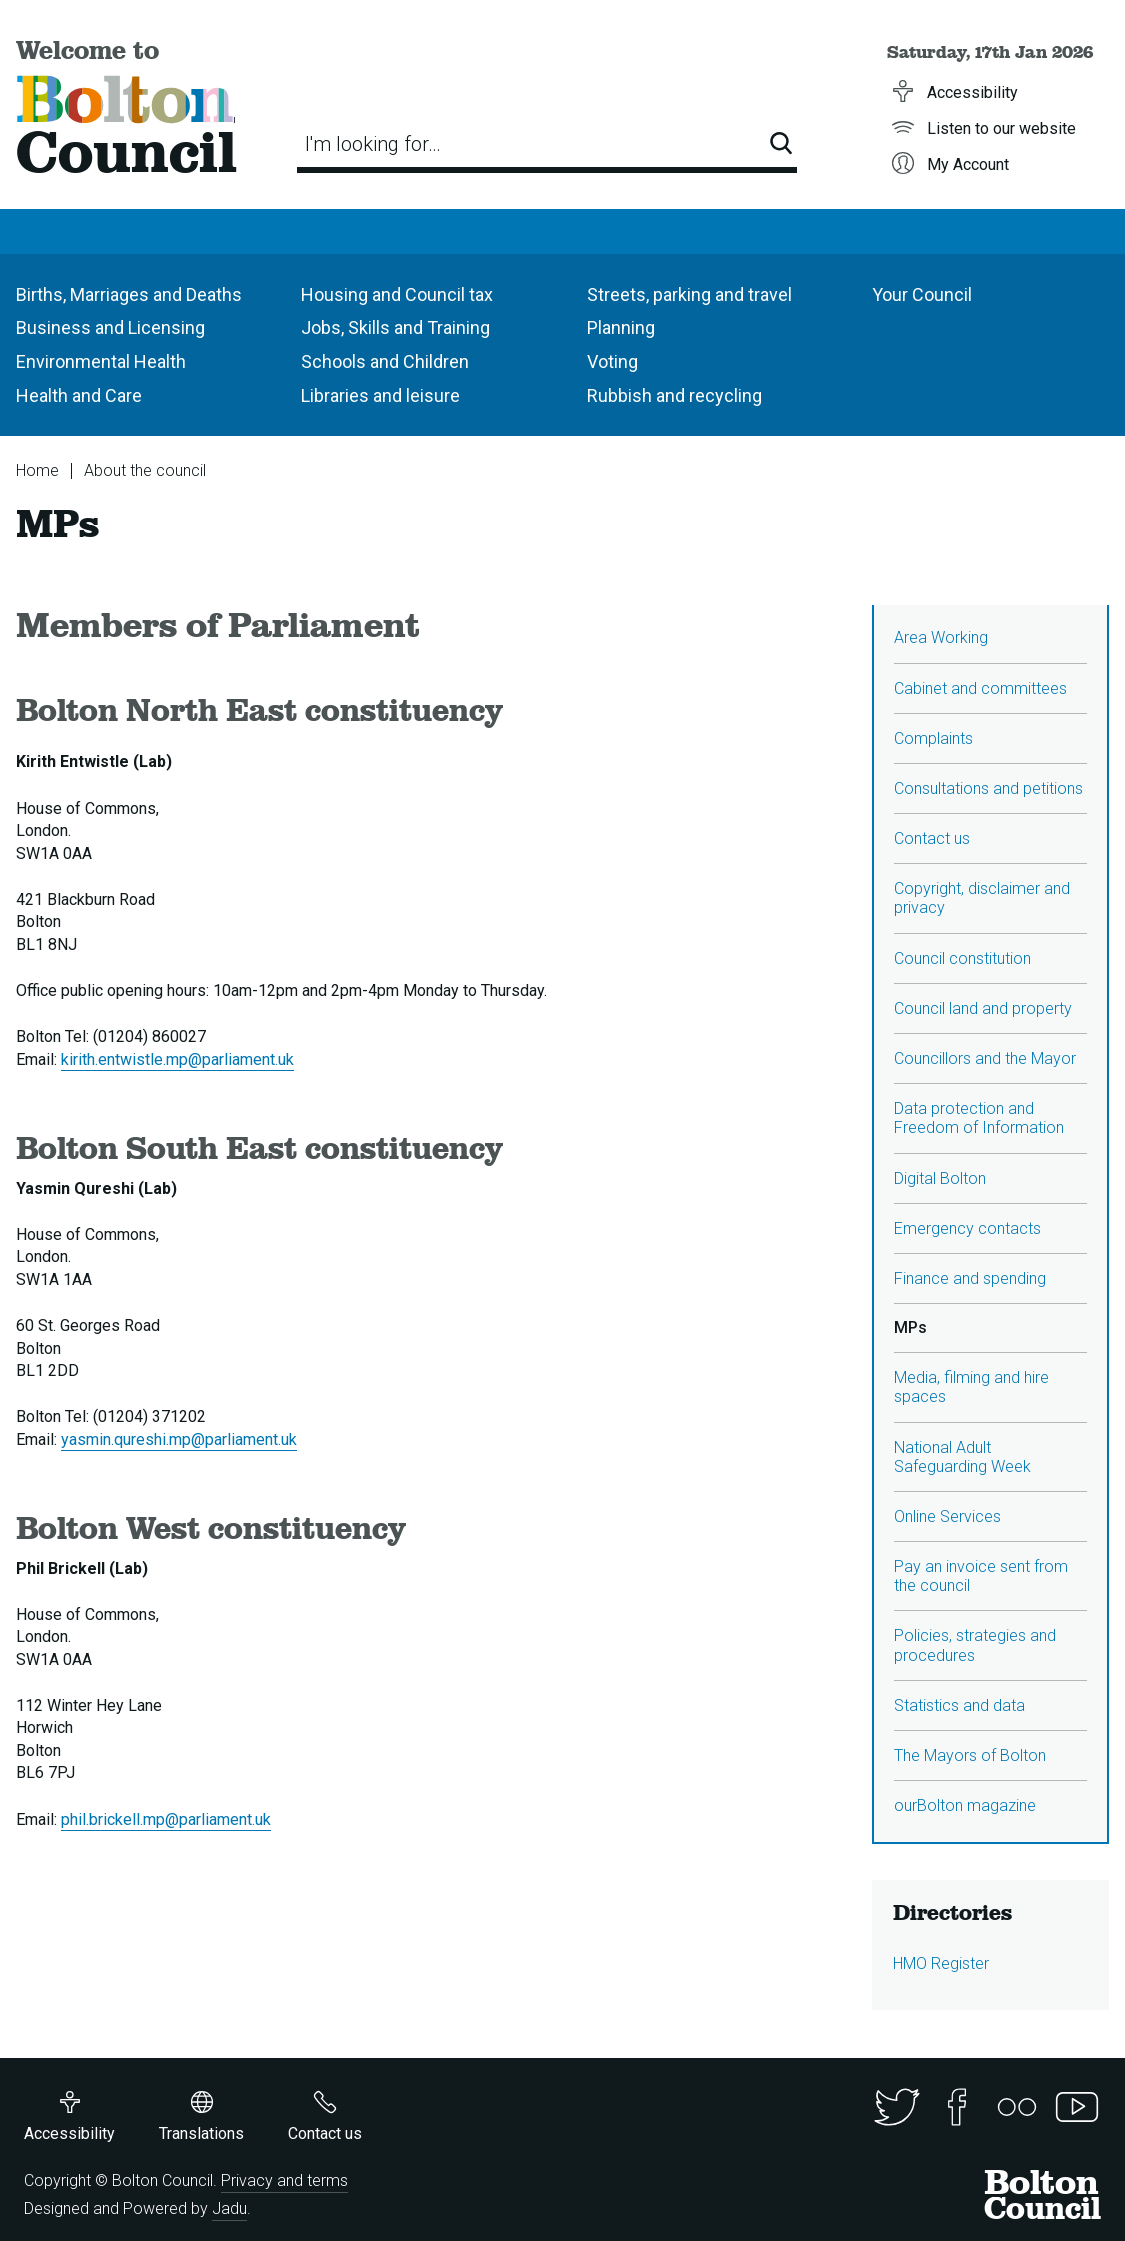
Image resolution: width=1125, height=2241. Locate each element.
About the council (145, 470)
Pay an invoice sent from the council (981, 1576)
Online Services (947, 1516)
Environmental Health (101, 361)
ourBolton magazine (965, 1805)
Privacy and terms (284, 2180)
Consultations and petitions (988, 788)
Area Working (941, 637)
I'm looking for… (373, 144)
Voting (612, 361)
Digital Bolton (940, 1178)
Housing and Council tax (397, 294)
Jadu (229, 2208)
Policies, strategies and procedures (975, 1645)
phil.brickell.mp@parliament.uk (166, 1819)
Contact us (932, 838)
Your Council (922, 294)
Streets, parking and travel (689, 294)
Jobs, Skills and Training (395, 327)
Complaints (933, 738)
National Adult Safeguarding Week (962, 1457)
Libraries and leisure (380, 395)
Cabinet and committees (980, 688)
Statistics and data (959, 1705)
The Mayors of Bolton (970, 1755)
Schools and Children (385, 361)
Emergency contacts (967, 1228)
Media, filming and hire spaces (971, 1387)
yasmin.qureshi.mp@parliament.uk (179, 1439)
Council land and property (983, 1008)
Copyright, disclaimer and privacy (982, 898)
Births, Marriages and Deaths (129, 294)
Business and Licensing (110, 327)
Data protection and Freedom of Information (979, 1118)
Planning (621, 327)
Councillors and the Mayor (985, 1058)
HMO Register (941, 1963)
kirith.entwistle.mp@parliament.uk (177, 1059)
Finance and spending (970, 1278)
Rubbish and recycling (674, 395)
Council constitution (962, 958)
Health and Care (79, 395)
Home (37, 470)
